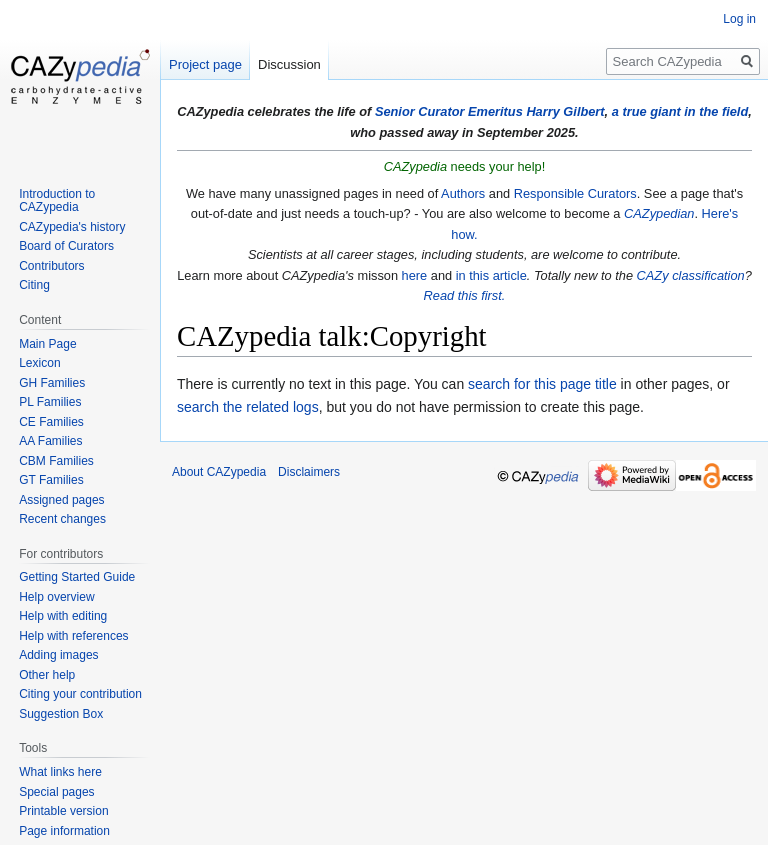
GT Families (51, 480)
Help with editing (63, 616)
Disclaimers (309, 472)
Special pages (56, 792)
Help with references (73, 636)
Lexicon (39, 363)
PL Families (50, 402)
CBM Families (56, 461)
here (415, 275)
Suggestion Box (61, 714)
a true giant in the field (680, 111)
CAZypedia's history (72, 227)
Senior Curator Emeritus (449, 111)
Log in (739, 19)
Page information (64, 831)
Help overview (56, 597)
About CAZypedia (219, 472)
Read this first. (465, 295)
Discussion (289, 64)
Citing (34, 285)
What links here (60, 772)
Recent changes (62, 519)
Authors (463, 193)
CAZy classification (691, 275)
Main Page (47, 344)
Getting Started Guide (77, 577)
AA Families (50, 441)
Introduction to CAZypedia (57, 201)
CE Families (51, 422)
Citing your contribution (80, 694)
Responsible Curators (575, 193)
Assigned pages (61, 500)
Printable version (63, 811)
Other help (47, 675)
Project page (205, 64)
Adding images (58, 655)
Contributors (51, 266)
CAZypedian (659, 213)
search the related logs (248, 407)
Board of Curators (66, 246)
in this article (491, 275)
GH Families (52, 383)
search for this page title (542, 384)
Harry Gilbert (565, 111)
